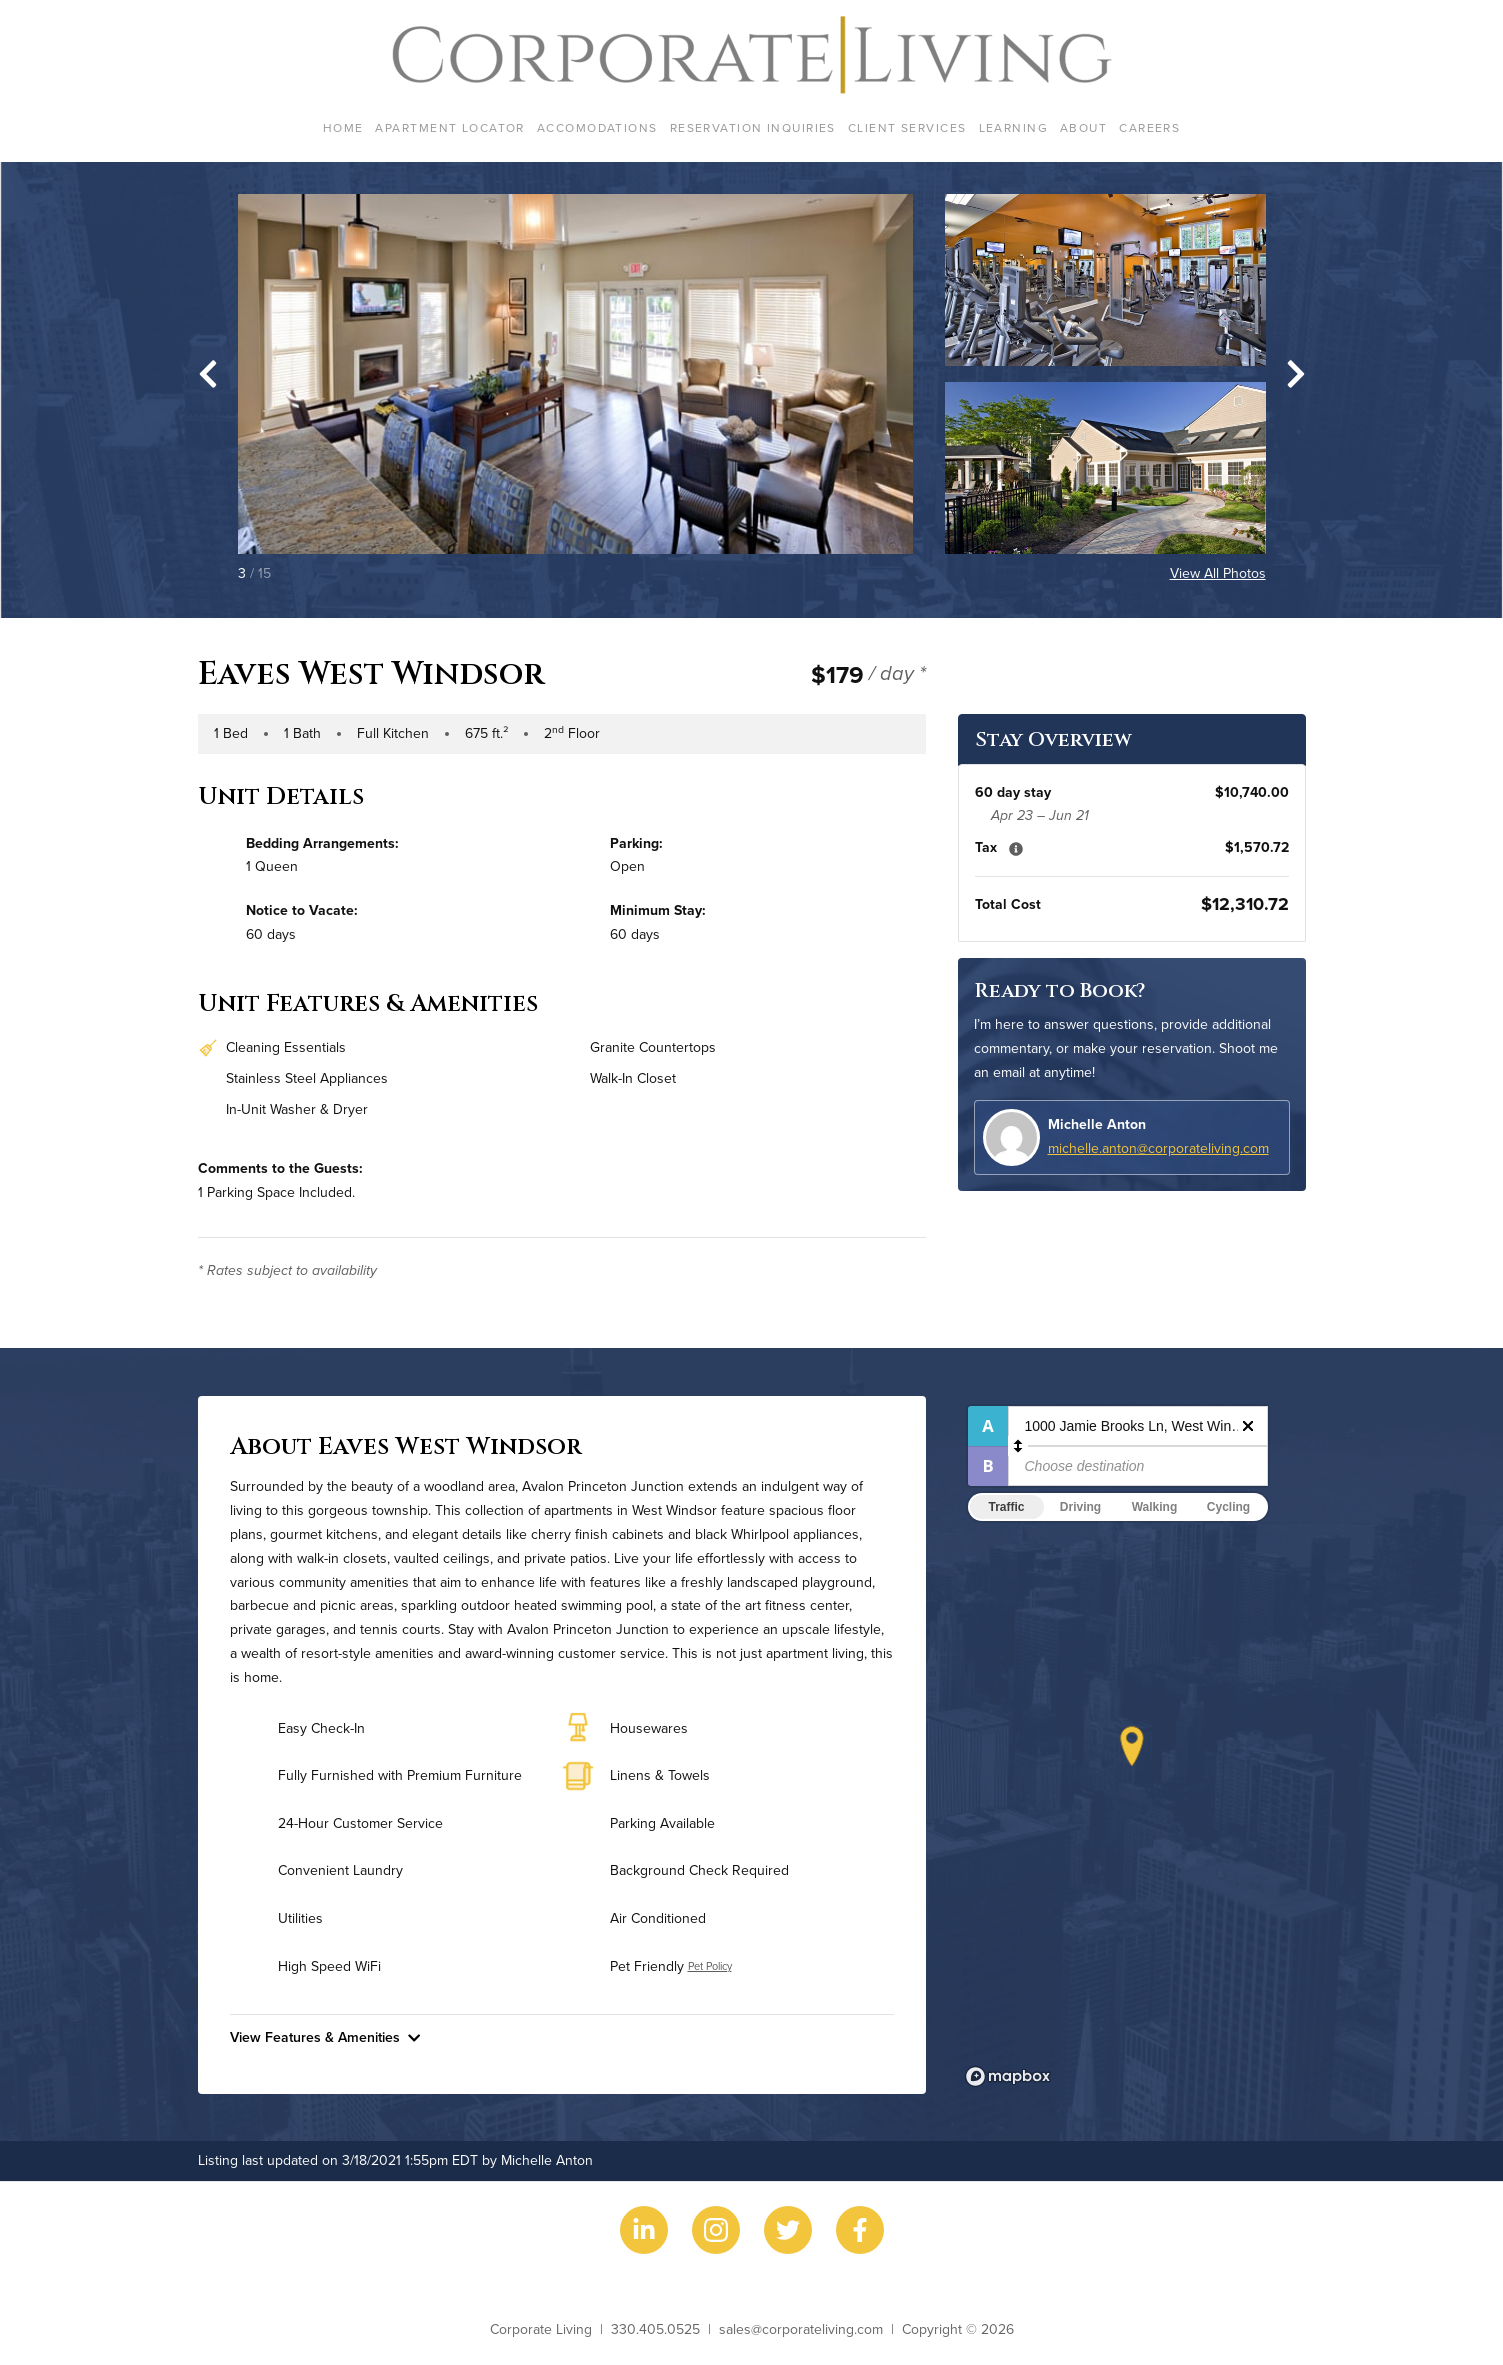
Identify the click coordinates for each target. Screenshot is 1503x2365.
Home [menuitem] (343, 127)
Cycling (1228, 1507)
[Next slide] (1296, 374)
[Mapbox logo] (1008, 2076)
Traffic (1006, 1507)
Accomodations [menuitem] (597, 127)
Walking (1155, 1507)
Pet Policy (710, 1966)
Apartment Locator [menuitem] (449, 127)
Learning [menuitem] (1014, 127)
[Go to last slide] (208, 374)
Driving (1080, 1507)
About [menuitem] (1083, 127)
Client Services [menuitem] (907, 127)
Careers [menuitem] (1149, 127)
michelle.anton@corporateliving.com (1158, 1148)
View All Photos (1218, 573)
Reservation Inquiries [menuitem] (753, 127)
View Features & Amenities (325, 2037)
